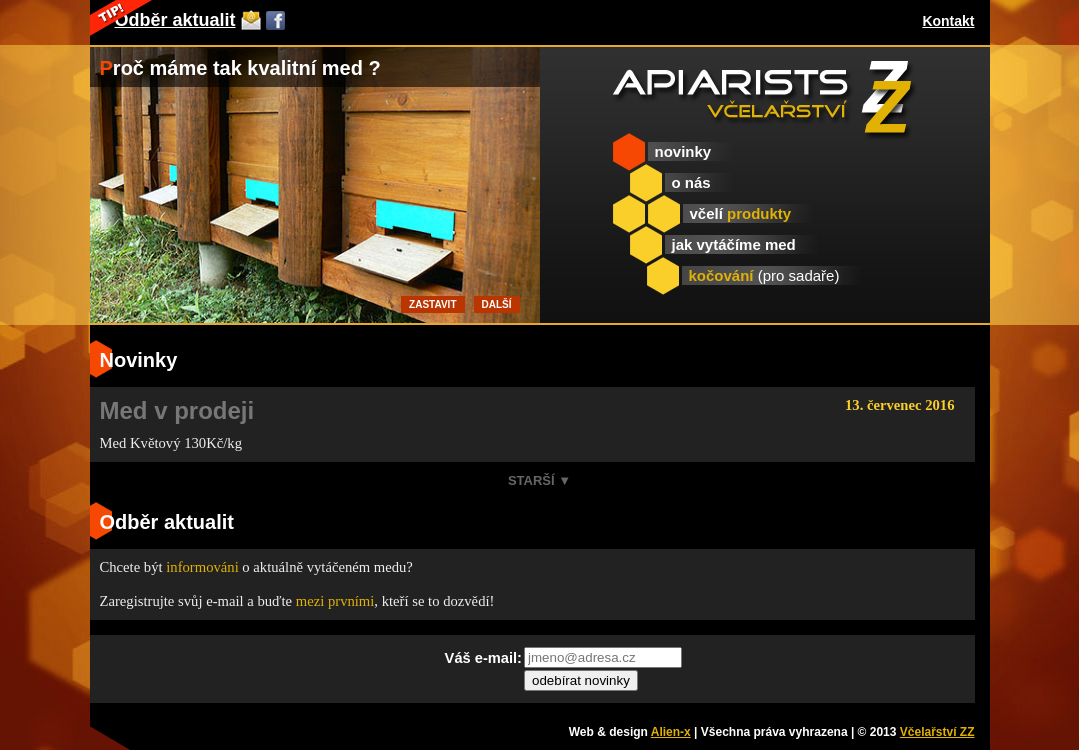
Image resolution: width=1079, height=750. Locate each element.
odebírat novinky (581, 680)
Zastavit (432, 304)
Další (497, 304)
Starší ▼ (539, 480)
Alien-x (671, 732)
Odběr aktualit (175, 20)
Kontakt (948, 21)
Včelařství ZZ (937, 732)
